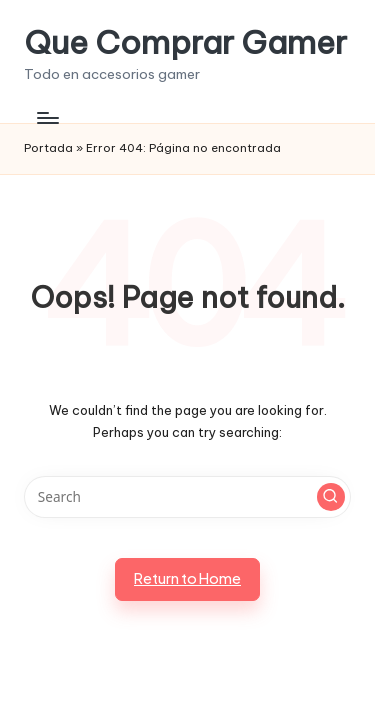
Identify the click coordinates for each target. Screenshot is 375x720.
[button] (331, 497)
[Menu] (47, 117)
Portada (48, 148)
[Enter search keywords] (187, 497)
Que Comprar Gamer (185, 42)
